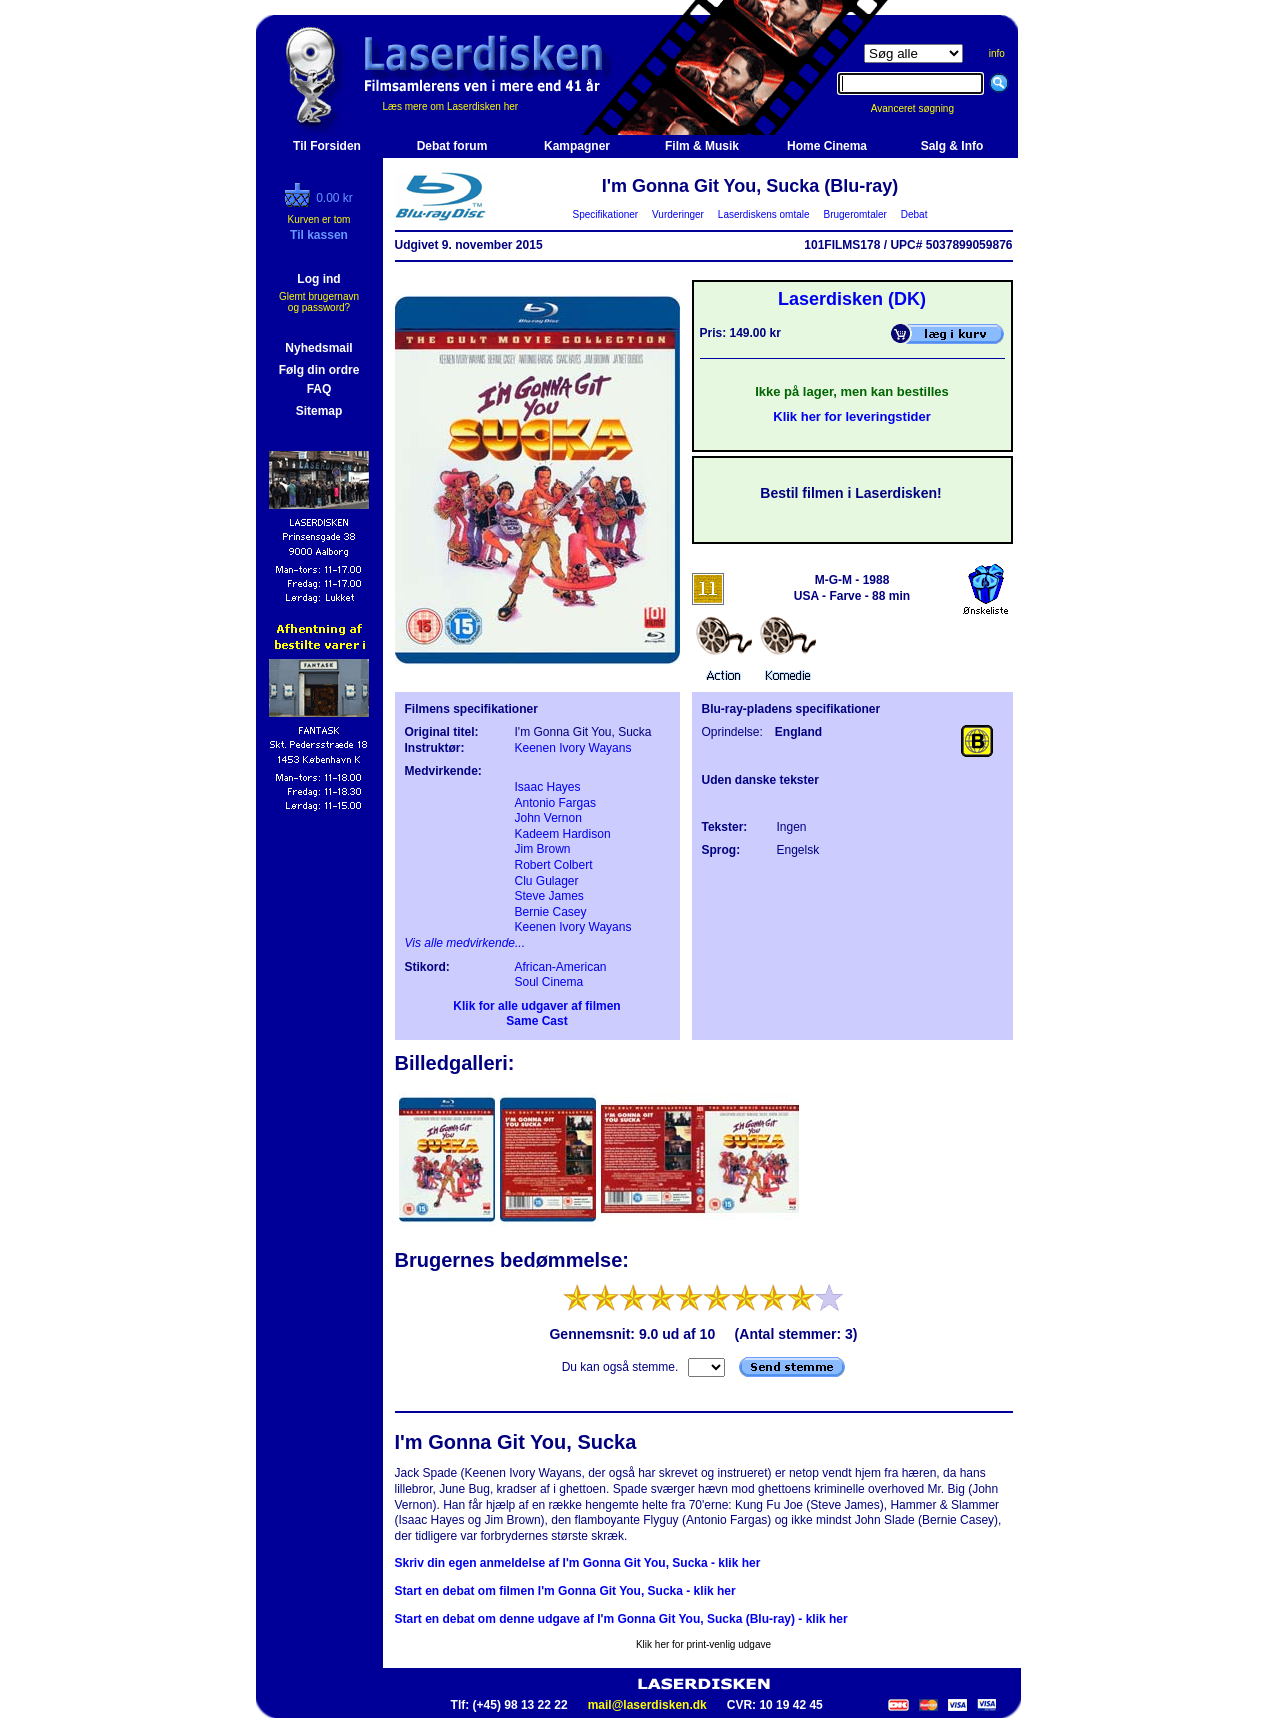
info (997, 53)
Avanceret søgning (923, 108)
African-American (561, 967)
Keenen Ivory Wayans (573, 748)
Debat (914, 214)
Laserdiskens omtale (763, 214)
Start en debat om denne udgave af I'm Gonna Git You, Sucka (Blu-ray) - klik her (621, 1619)
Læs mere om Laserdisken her (451, 106)
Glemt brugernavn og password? (319, 302)
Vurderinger (678, 214)
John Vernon (548, 818)
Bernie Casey (551, 912)
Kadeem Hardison (563, 834)
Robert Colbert (554, 865)
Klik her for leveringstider (852, 416)
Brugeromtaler (855, 214)
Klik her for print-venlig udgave (703, 1644)
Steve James (549, 896)
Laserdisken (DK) (852, 299)
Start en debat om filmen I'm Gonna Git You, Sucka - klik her (565, 1591)
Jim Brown (543, 849)
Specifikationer (605, 214)
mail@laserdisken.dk (647, 1705)
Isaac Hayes (548, 787)
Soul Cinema (549, 982)
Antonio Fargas (555, 803)
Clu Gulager (547, 881)
